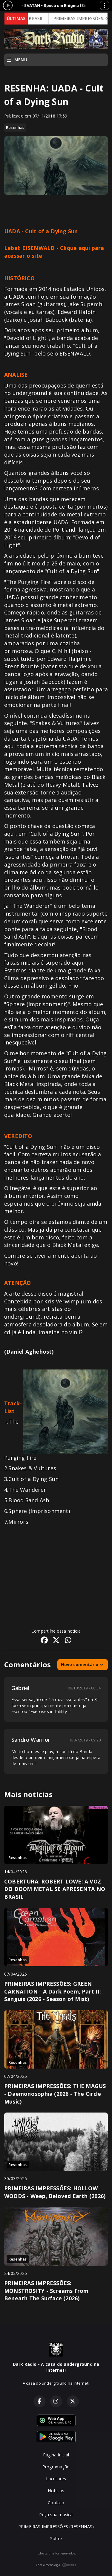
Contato (56, 2502)
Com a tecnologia (56, 2565)
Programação (56, 2467)
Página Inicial (56, 2455)
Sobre (56, 2538)
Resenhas (15, 127)
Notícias (56, 2490)
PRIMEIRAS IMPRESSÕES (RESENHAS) (56, 2526)
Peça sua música (56, 2514)
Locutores (56, 2479)
